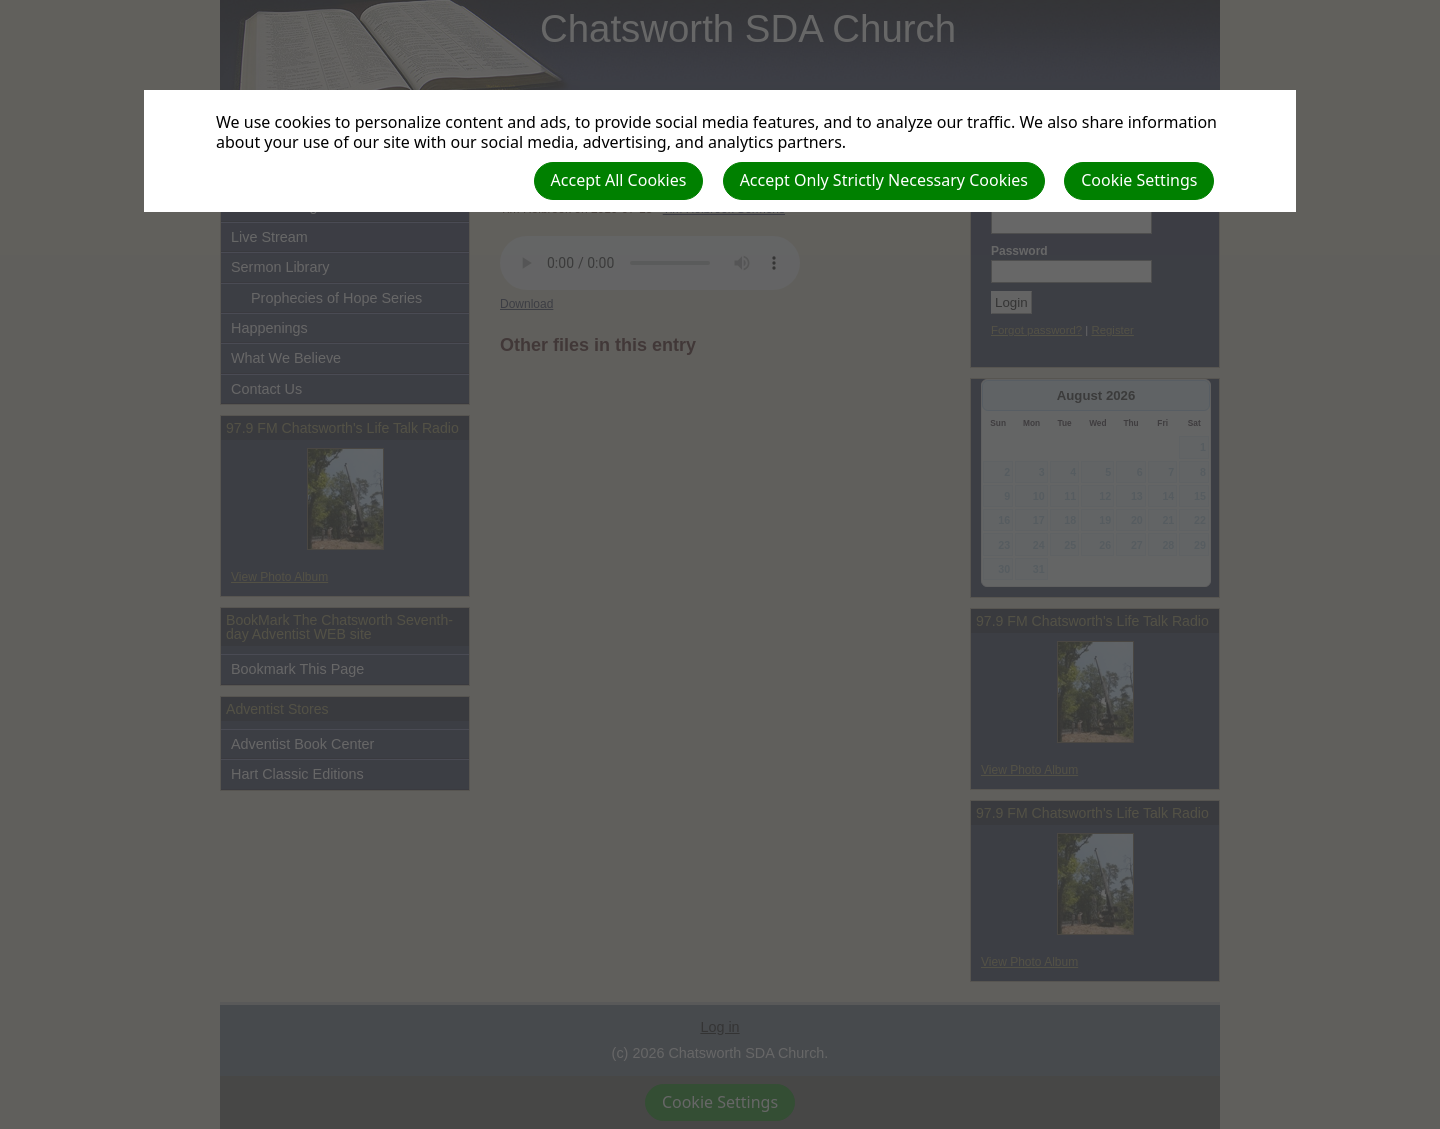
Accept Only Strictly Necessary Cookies (884, 180)
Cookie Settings (1139, 180)
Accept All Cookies (619, 180)
